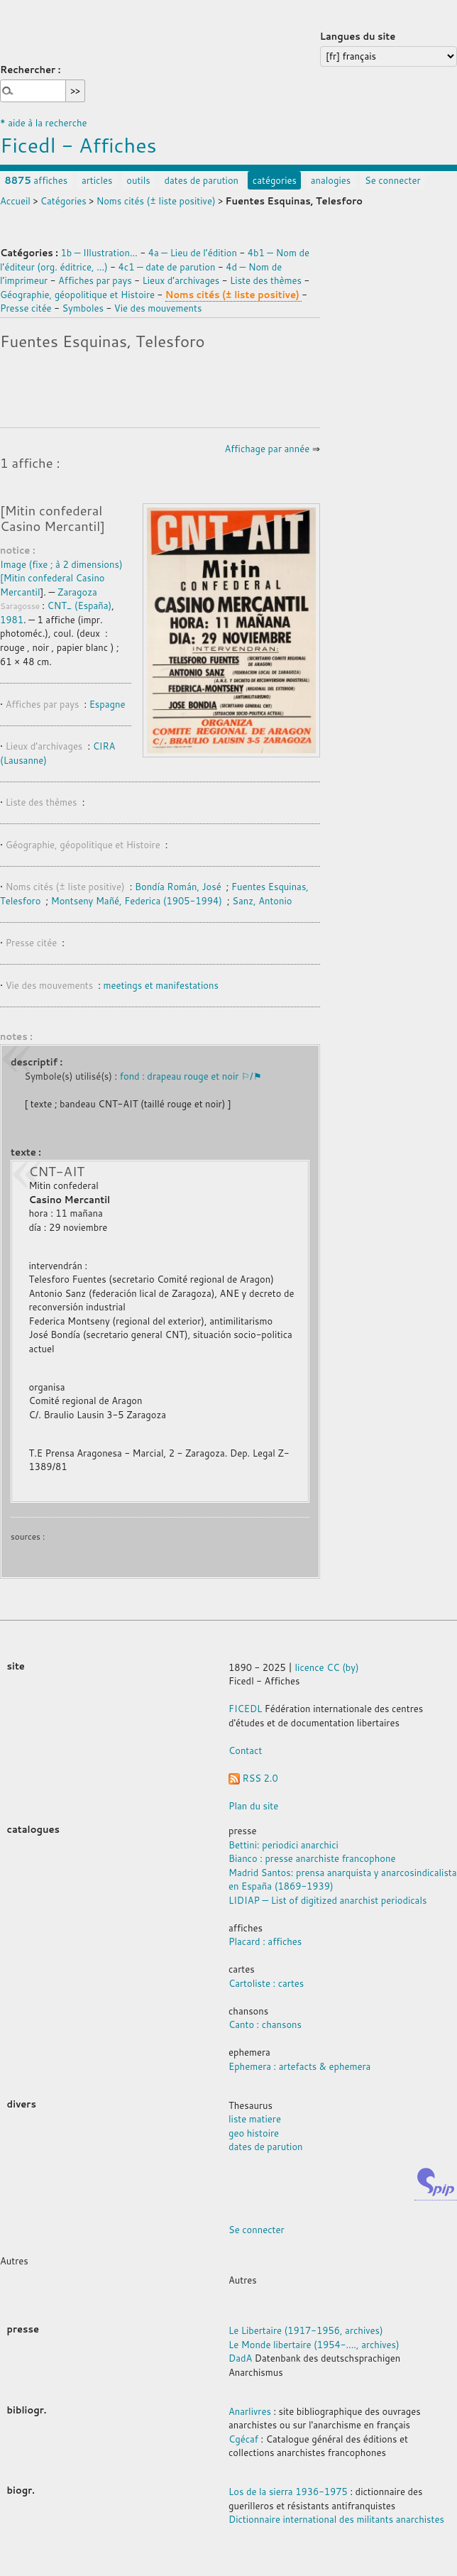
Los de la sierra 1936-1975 (288, 2491)
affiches (36, 180)
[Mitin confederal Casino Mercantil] (52, 518)
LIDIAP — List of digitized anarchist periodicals (327, 1900)
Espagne (107, 704)
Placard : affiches (265, 1941)
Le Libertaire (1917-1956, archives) (305, 2330)
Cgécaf (243, 2439)
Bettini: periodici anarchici (283, 1844)
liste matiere (254, 2118)
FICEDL (245, 1708)
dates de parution (201, 180)
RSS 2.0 (253, 1778)
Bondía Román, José (178, 886)
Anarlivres (249, 2411)
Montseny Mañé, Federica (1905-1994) (136, 900)
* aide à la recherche (43, 122)
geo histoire (253, 2133)
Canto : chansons (265, 2024)
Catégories (63, 200)
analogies (331, 180)
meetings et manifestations (161, 985)
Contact (245, 1750)
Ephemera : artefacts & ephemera (299, 2066)
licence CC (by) (327, 1667)
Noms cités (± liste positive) (156, 200)
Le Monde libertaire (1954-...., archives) (314, 2344)
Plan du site (253, 1805)
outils (138, 180)
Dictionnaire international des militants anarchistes (336, 2519)
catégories (275, 180)
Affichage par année (266, 448)
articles (97, 180)
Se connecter (393, 180)
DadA (240, 2358)
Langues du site (358, 36)
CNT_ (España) (79, 605)
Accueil (15, 200)
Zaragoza (77, 592)
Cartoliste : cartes (266, 1983)
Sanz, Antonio (262, 900)
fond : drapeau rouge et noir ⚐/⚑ (191, 1076)
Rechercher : (30, 69)
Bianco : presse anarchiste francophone (311, 1858)
